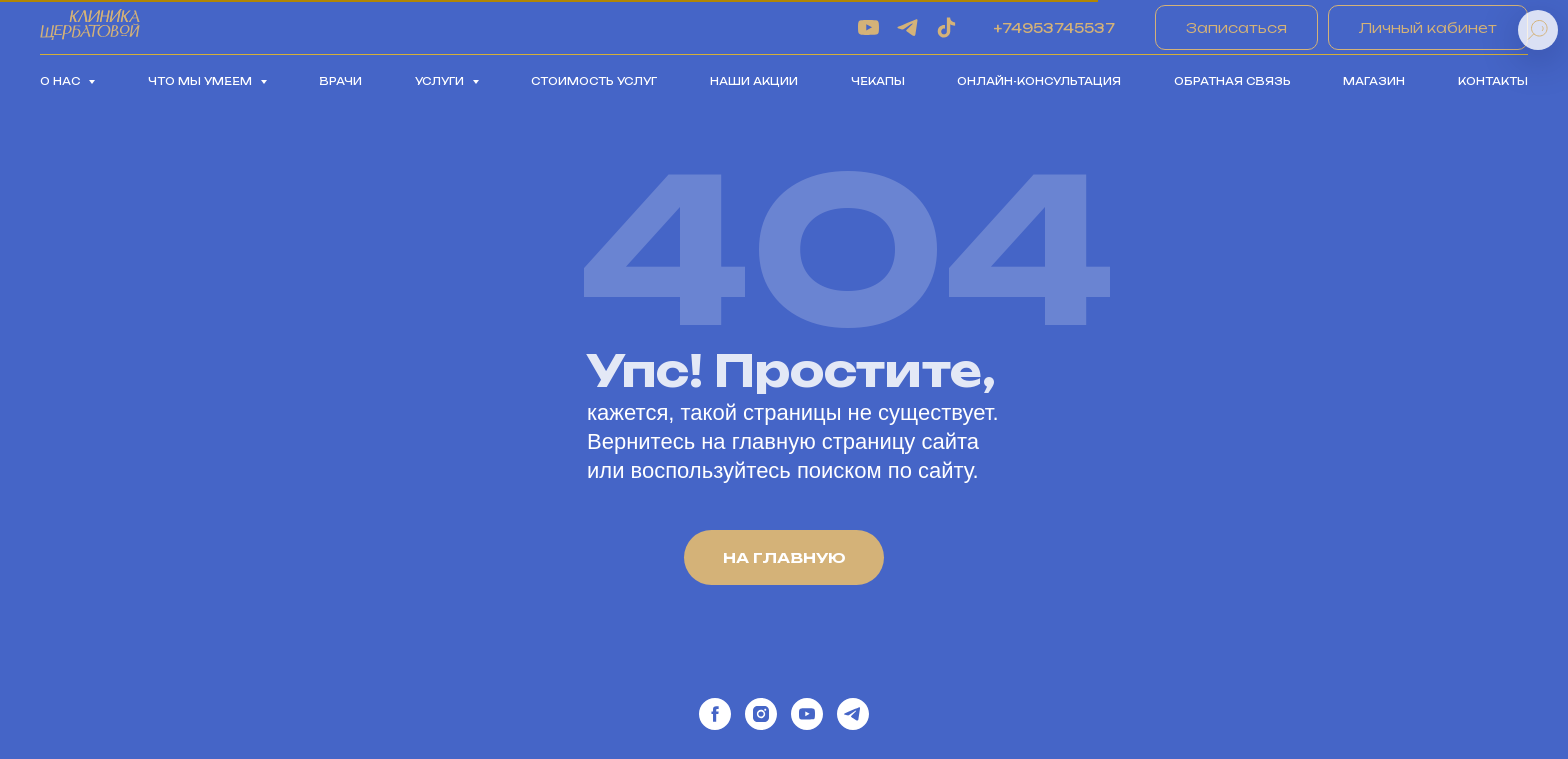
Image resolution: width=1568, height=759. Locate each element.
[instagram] (761, 714)
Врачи (340, 81)
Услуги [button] (441, 81)
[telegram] (907, 27)
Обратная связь (1232, 81)
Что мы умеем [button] (201, 81)
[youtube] (868, 27)
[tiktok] (946, 27)
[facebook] (715, 714)
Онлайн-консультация (1039, 81)
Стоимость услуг (594, 81)
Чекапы (878, 81)
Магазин (1374, 81)
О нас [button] (61, 81)
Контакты (1493, 81)
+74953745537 (1054, 28)
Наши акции (754, 81)
